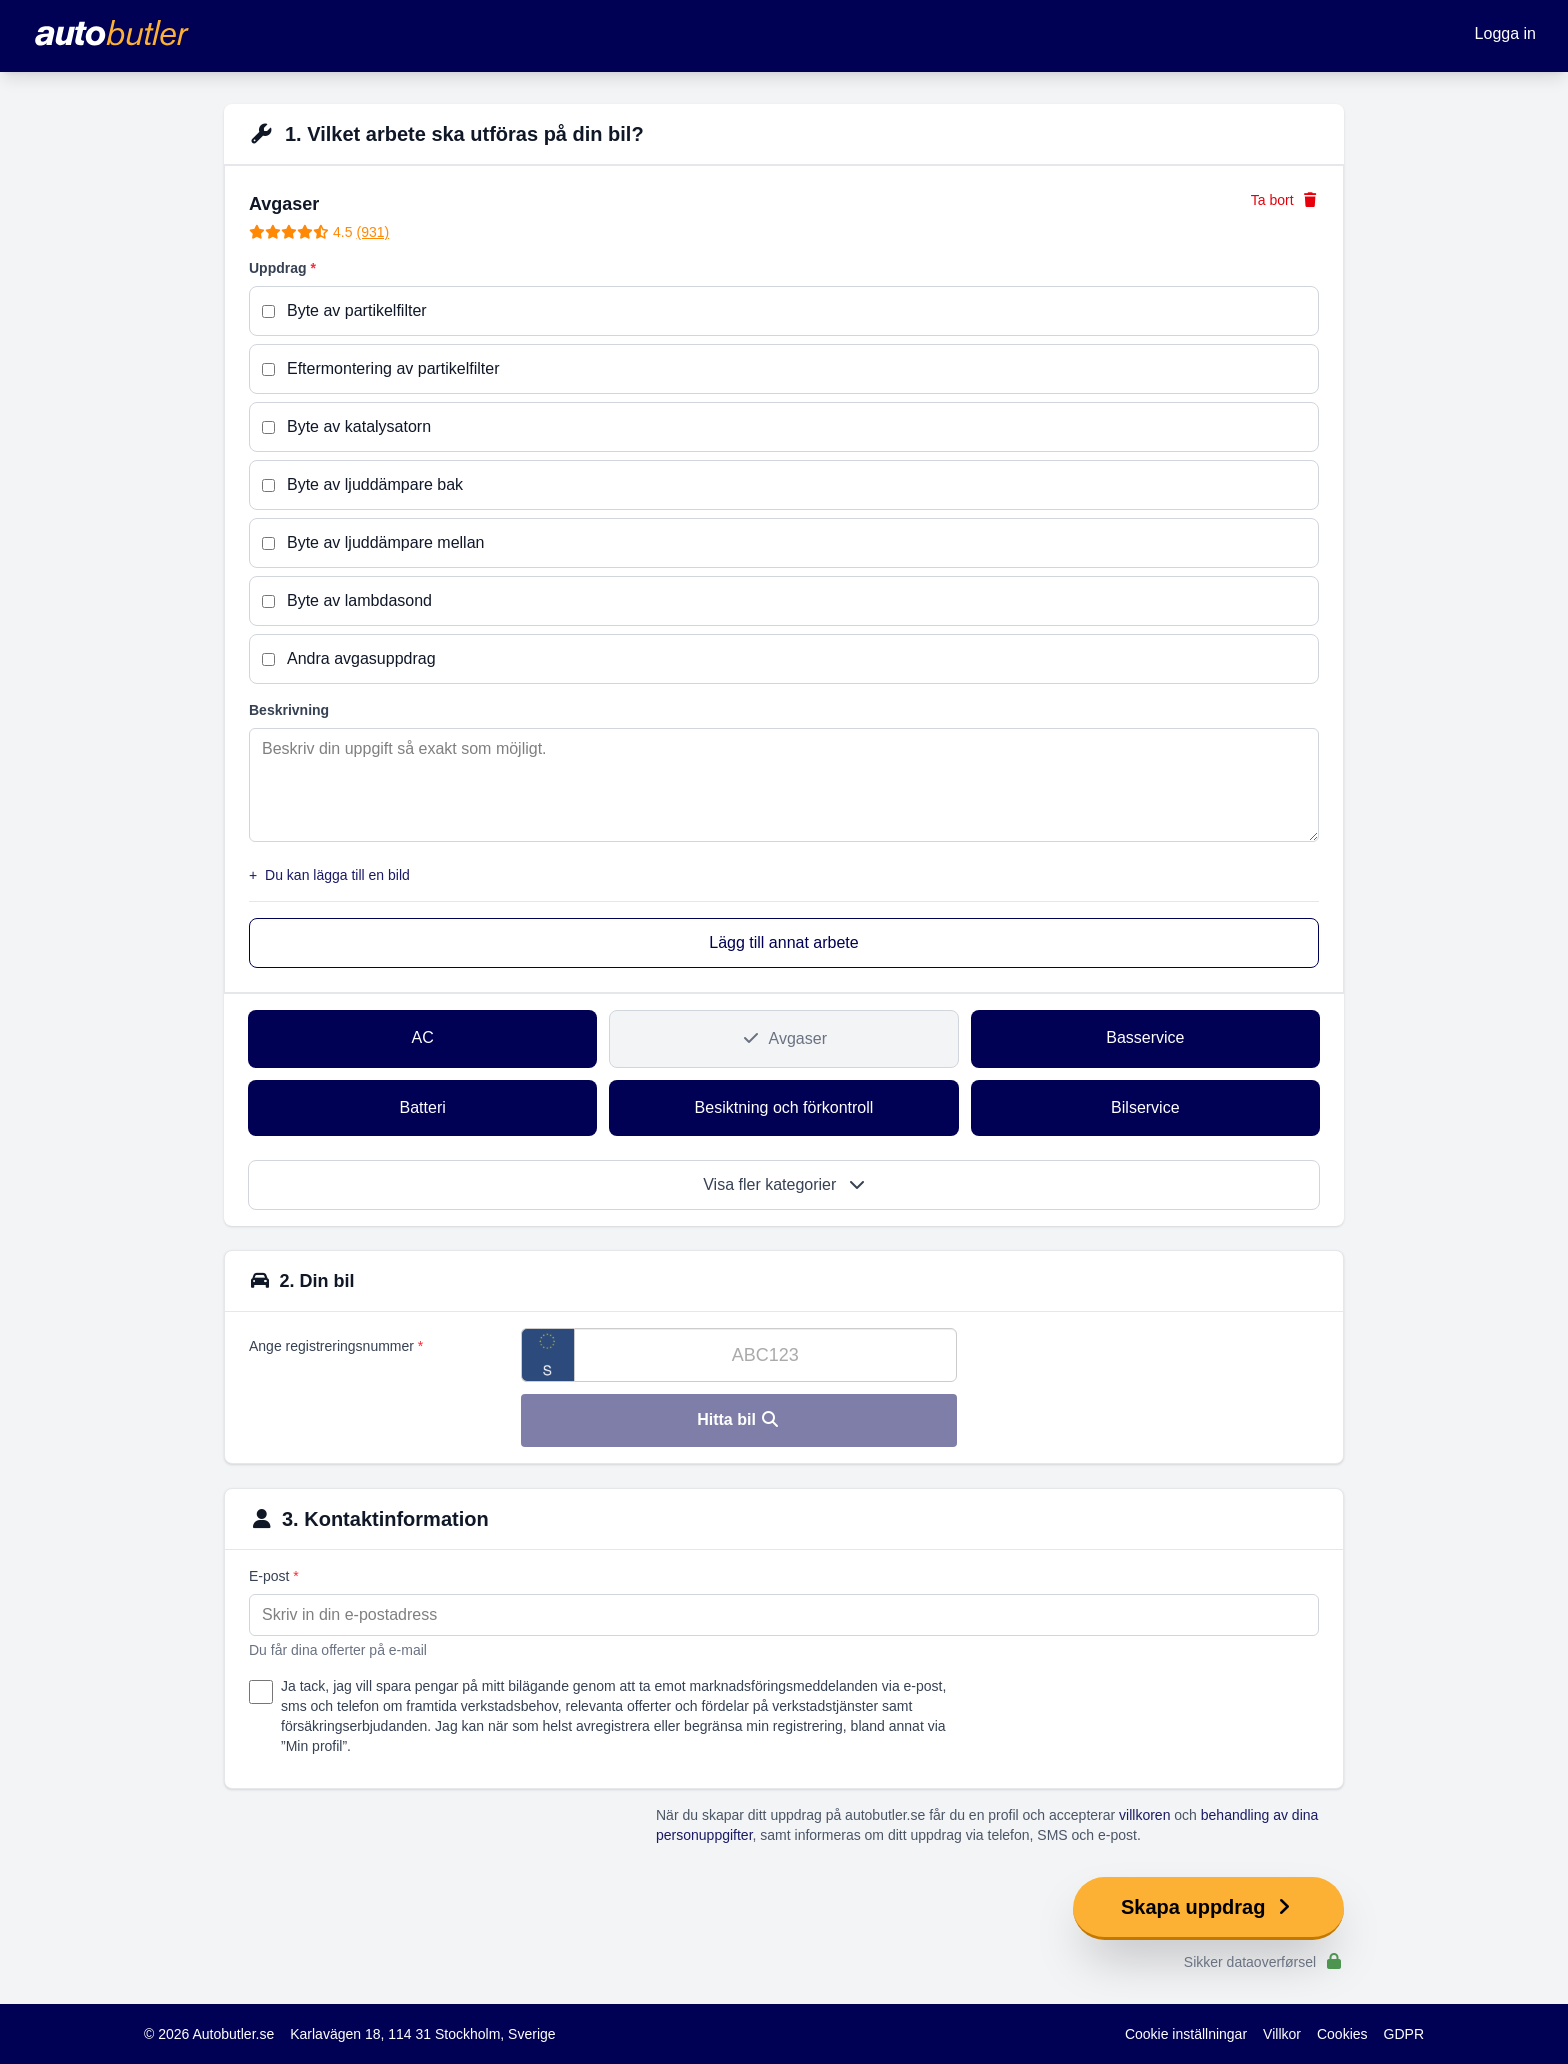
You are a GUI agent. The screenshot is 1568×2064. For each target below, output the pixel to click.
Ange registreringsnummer (336, 1346)
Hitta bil (738, 1419)
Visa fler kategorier (784, 1184)
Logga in (1505, 33)
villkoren (1144, 1815)
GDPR (1404, 2034)
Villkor (1282, 2034)
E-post (274, 1576)
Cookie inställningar (1186, 2034)
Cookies (1342, 2034)
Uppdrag (282, 268)
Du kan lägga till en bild (329, 875)
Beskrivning (289, 710)
